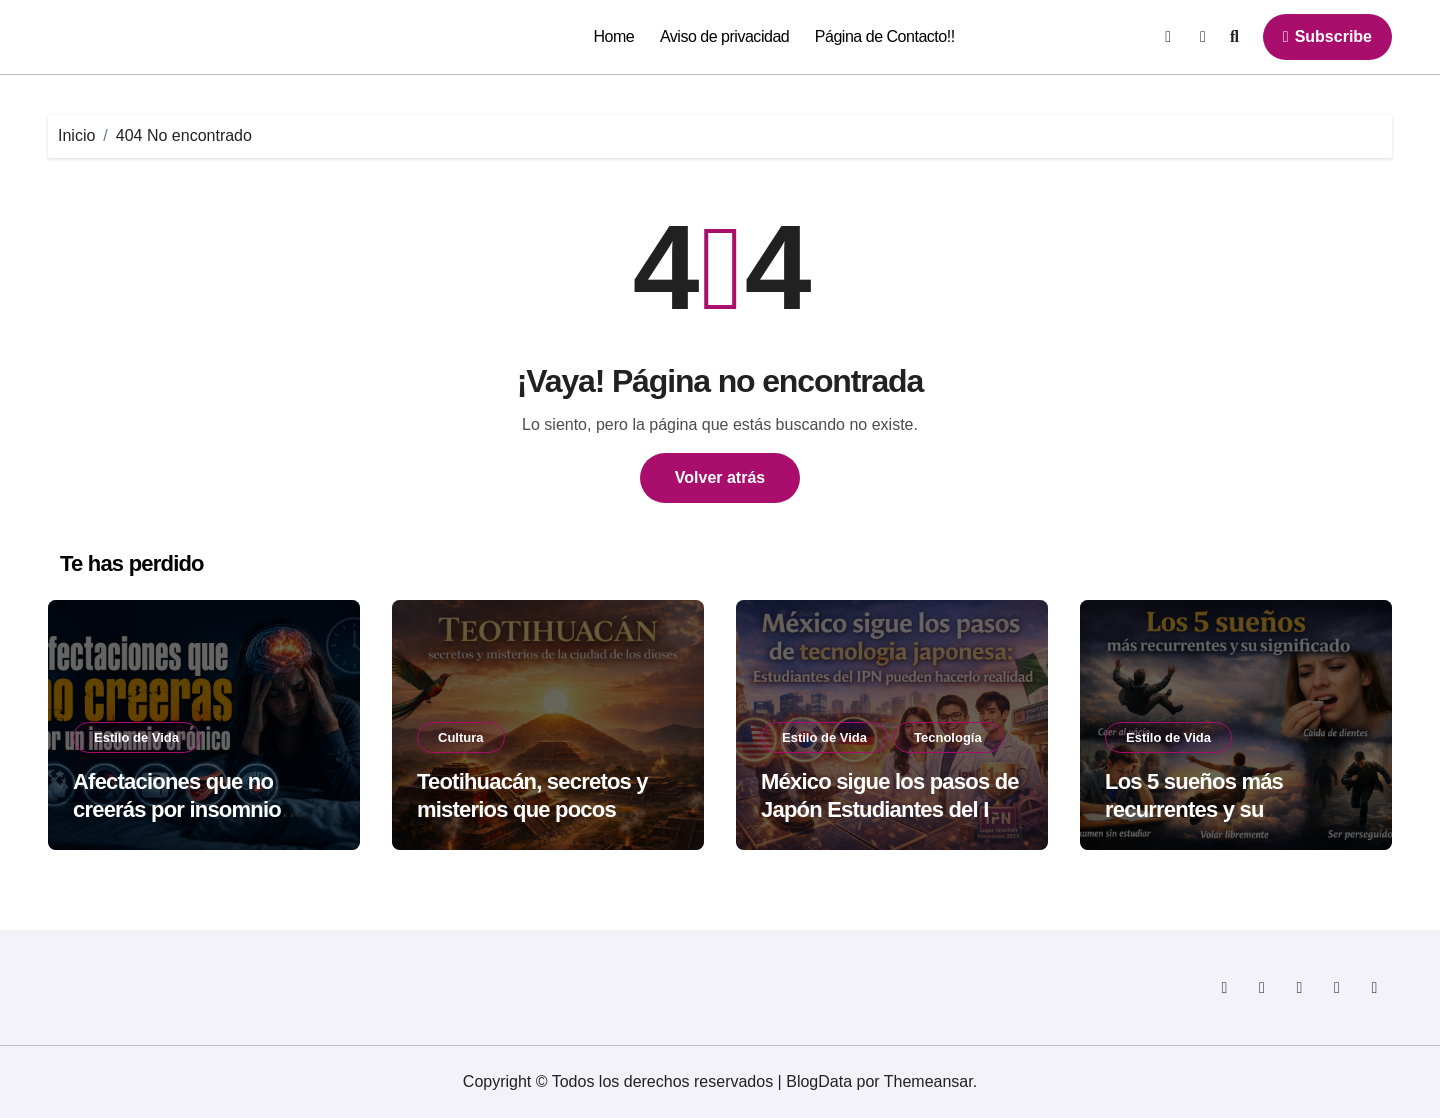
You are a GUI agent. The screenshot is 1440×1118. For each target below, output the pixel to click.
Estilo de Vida (136, 737)
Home (614, 36)
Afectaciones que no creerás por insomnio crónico (177, 810)
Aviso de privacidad (724, 36)
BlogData (819, 1081)
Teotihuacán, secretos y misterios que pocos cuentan (532, 810)
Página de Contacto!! (885, 36)
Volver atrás (720, 477)
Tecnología (948, 737)
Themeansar (928, 1081)
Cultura (461, 737)
